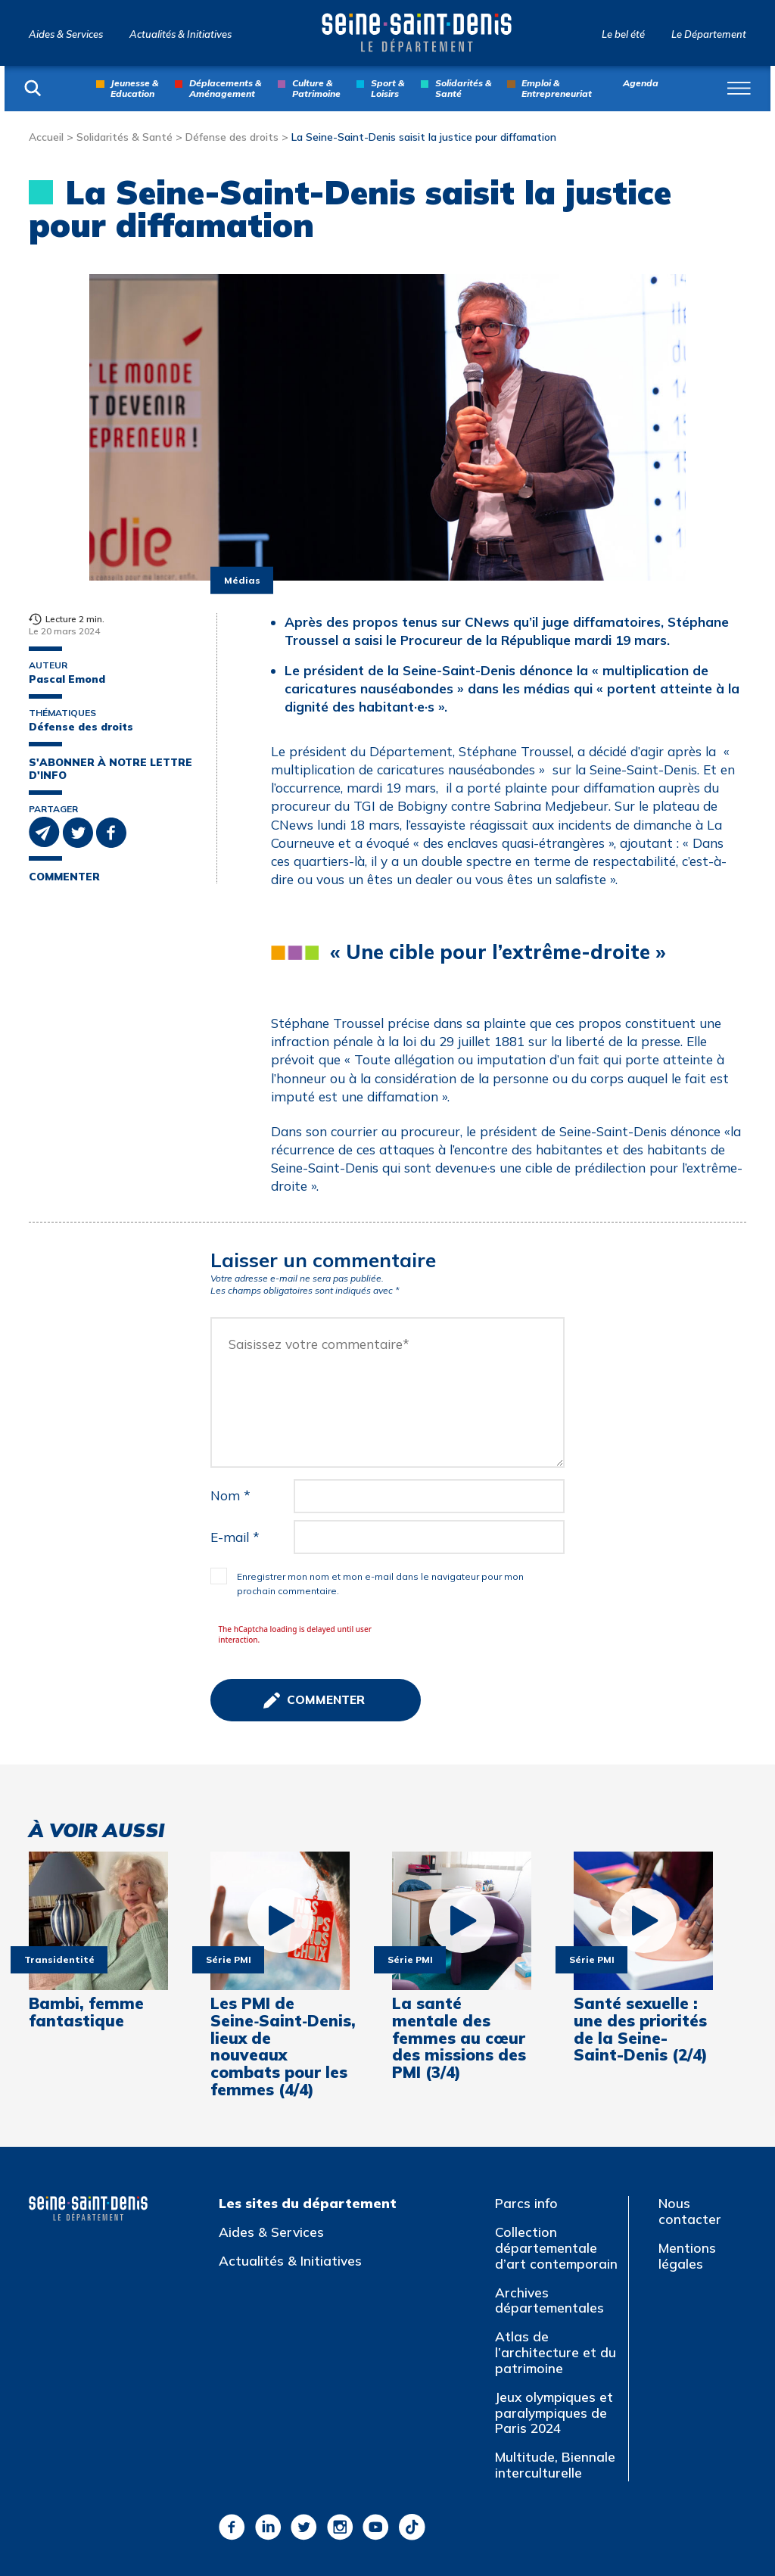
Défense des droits (232, 136)
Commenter (64, 877)
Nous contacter (689, 2211)
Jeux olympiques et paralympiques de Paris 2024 (554, 2412)
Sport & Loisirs (387, 88)
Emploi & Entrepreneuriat (556, 88)
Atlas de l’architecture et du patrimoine (555, 2351)
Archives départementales (549, 2300)
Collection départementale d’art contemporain (556, 2247)
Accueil (46, 136)
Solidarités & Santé (463, 88)
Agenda (640, 83)
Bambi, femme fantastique (86, 2012)
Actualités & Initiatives (180, 34)
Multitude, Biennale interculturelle (555, 2465)
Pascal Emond (67, 678)
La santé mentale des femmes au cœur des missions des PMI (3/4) (459, 2038)
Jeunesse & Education (134, 88)
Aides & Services (66, 34)
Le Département (708, 34)
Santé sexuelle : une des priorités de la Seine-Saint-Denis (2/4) (641, 2029)
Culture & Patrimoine (316, 88)
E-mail (235, 1537)
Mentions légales (687, 2256)
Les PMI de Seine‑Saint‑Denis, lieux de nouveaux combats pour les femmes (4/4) (280, 2046)
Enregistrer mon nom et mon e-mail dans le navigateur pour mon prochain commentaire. (380, 1583)
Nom (230, 1495)
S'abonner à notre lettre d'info (110, 768)
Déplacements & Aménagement (225, 88)
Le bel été (623, 34)
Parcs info (526, 2203)
